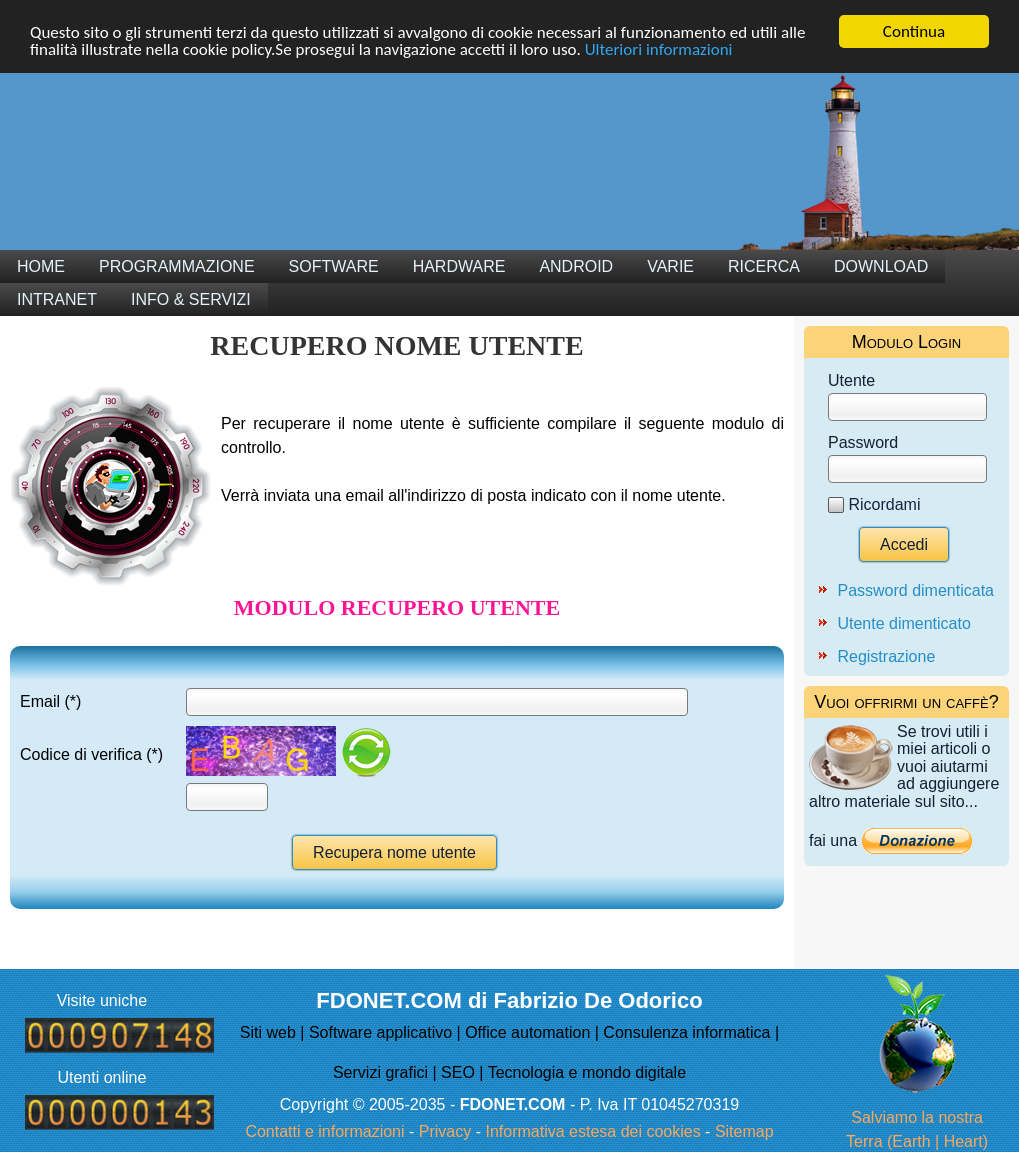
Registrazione (886, 656)
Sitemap (744, 1131)
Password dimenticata (915, 590)
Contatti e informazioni (324, 1131)
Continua (914, 31)
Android (576, 266)
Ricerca (764, 266)
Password (863, 442)
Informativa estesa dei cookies (592, 1131)
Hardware (459, 266)
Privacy (445, 1131)
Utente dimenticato (903, 623)
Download (881, 266)
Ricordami (884, 504)
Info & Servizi (191, 299)
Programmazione (177, 266)
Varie (670, 266)
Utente (851, 380)
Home (41, 266)
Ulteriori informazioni (659, 49)
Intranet (57, 299)
